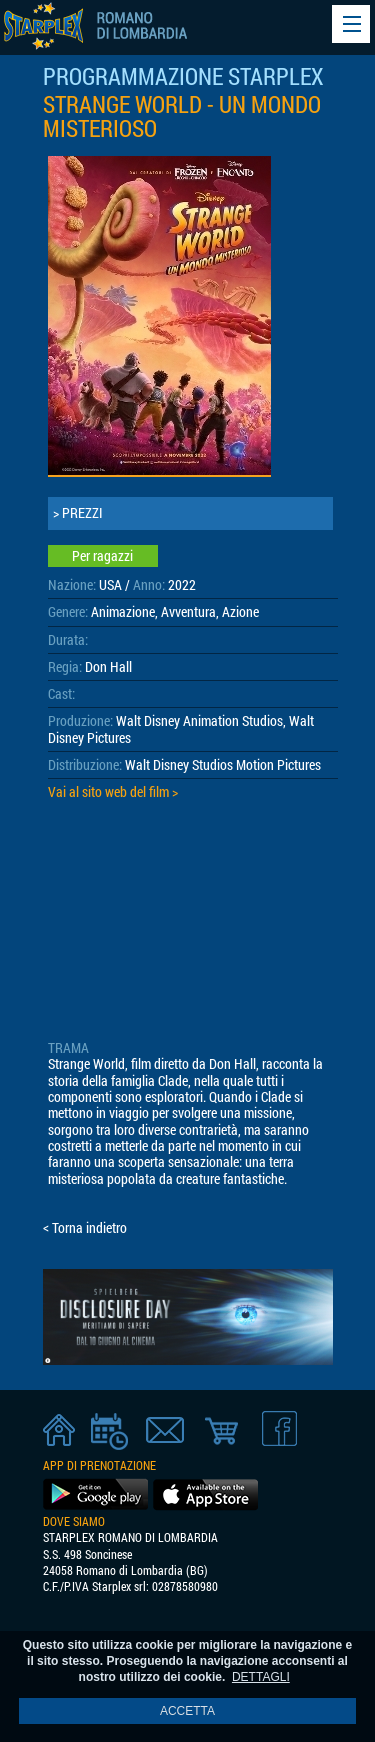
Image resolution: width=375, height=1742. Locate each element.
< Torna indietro (85, 1228)
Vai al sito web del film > (113, 792)
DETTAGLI (261, 1677)
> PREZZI (78, 513)
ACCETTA (187, 1711)
